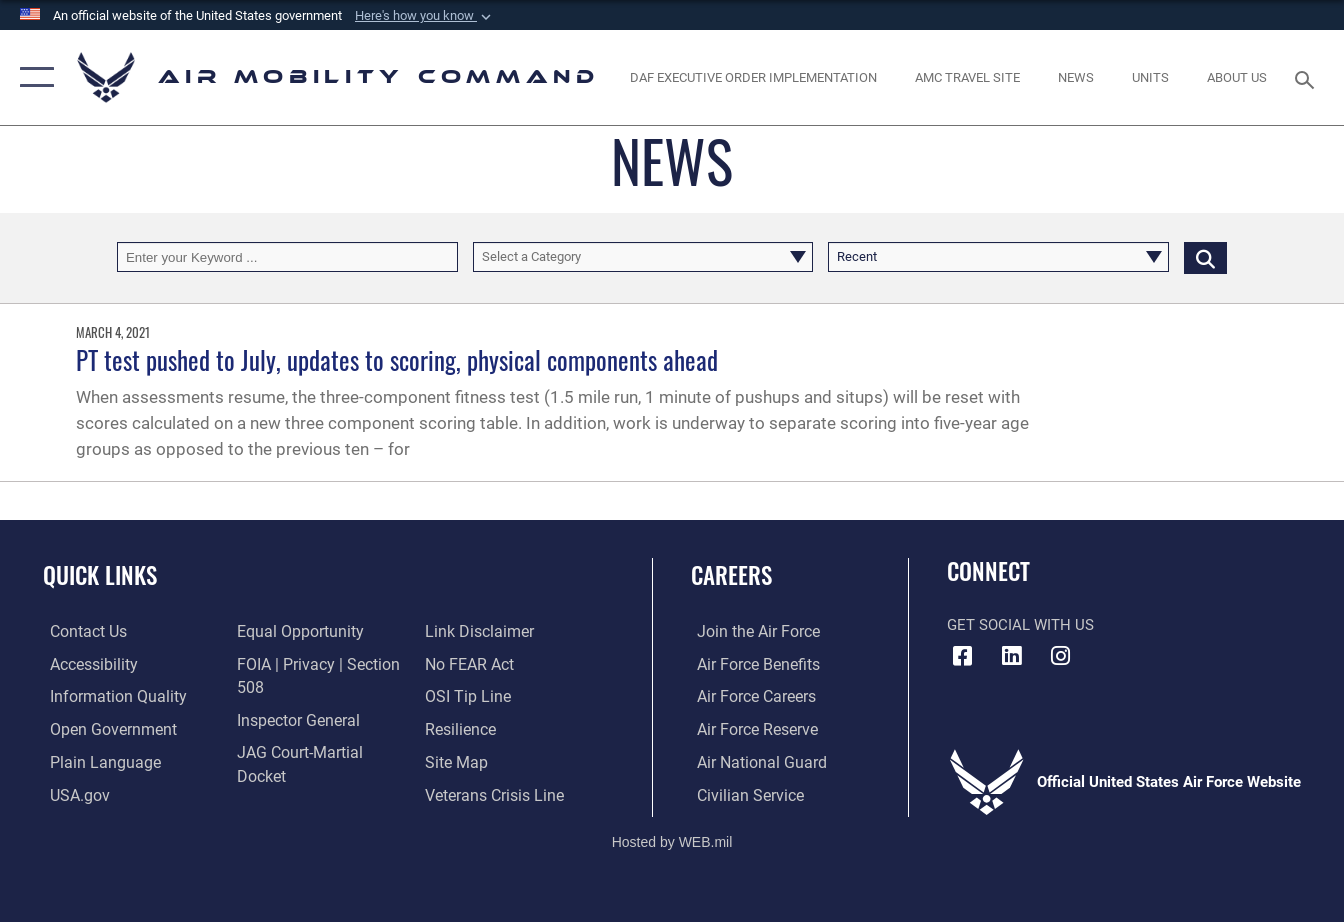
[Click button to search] (1205, 257)
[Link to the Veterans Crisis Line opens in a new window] (494, 793)
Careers (731, 575)
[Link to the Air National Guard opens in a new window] (752, 761)
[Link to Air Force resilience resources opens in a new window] (461, 729)
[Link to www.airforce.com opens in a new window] (750, 632)
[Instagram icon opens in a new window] (1060, 656)
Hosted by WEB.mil (672, 839)
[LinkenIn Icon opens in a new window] (1011, 656)
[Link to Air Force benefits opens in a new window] (750, 664)
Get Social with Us (1020, 625)
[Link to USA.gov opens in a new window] (71, 793)
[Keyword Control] (287, 257)
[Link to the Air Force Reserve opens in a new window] (750, 729)
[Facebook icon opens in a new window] (962, 656)
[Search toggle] (1308, 78)
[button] (425, 16)
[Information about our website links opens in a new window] (479, 632)
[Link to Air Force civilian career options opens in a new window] (742, 793)
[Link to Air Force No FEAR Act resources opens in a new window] (470, 664)
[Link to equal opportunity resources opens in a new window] (294, 632)
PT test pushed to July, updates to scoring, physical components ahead (397, 360)
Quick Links (100, 575)
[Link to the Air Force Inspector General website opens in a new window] (294, 719)
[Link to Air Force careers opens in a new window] (749, 696)
